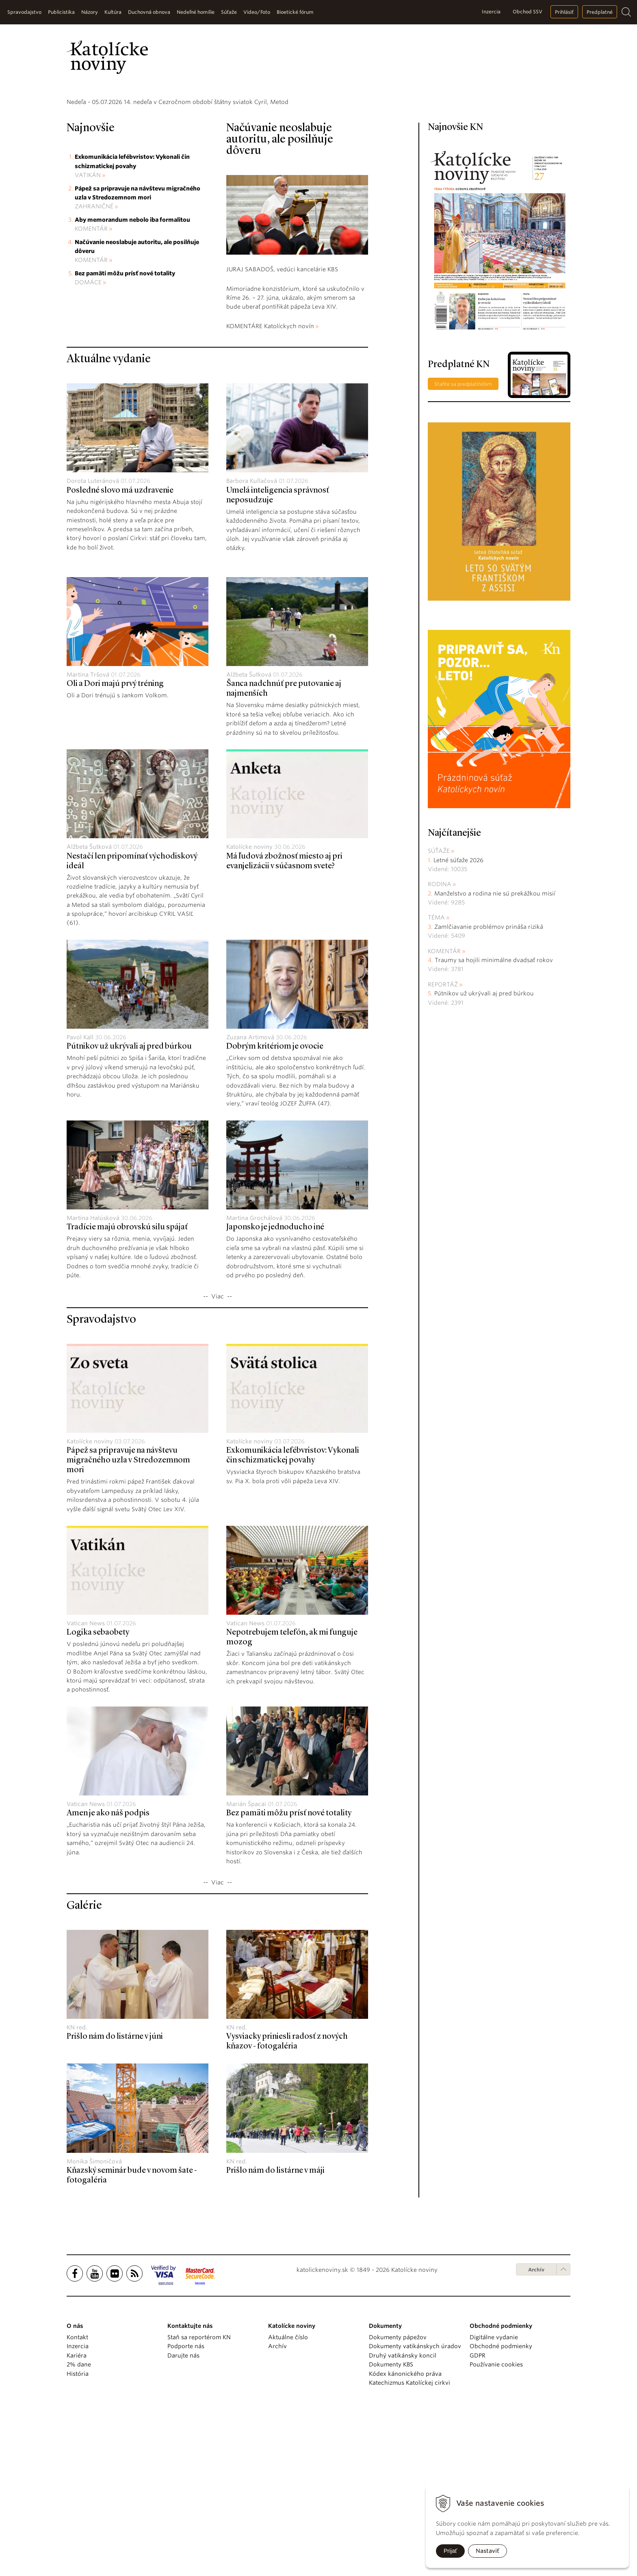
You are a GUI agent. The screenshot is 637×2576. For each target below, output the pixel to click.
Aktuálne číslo (288, 2499)
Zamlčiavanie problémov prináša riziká (488, 1089)
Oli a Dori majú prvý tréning (115, 846)
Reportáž (443, 1147)
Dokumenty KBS (391, 2527)
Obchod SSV (527, 12)
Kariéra (77, 2518)
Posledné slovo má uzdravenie (120, 653)
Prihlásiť (564, 12)
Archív (536, 2432)
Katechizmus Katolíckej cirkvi (409, 2545)
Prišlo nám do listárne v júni (115, 2199)
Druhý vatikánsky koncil (402, 2518)
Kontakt (77, 2499)
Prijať (450, 2551)
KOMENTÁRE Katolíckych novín (270, 488)
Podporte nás (185, 2508)
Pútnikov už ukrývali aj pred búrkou (129, 1209)
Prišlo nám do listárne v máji (275, 2333)
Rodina (439, 1046)
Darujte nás (183, 2518)
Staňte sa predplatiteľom (463, 546)
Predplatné (600, 12)
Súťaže (439, 1013)
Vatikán (88, 337)
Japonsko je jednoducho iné (275, 1390)
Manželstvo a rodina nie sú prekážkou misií (494, 1056)
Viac (217, 1459)
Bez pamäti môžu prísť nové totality (125, 436)
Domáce (88, 444)
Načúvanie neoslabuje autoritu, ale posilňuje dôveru (279, 302)
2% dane (79, 2527)
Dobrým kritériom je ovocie (274, 1209)
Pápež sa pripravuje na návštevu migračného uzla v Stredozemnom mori (128, 1623)
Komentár (91, 391)
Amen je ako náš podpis (108, 1976)
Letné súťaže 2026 (458, 1022)
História (78, 2536)
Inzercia (491, 12)
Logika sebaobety (98, 1795)
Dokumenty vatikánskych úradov (415, 2508)
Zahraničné (94, 369)
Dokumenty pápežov (398, 2499)
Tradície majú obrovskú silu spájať (127, 1390)
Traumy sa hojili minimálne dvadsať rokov (494, 1122)
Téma (436, 1080)
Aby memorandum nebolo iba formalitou (132, 382)
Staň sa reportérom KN (199, 2499)
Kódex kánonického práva (405, 2536)
